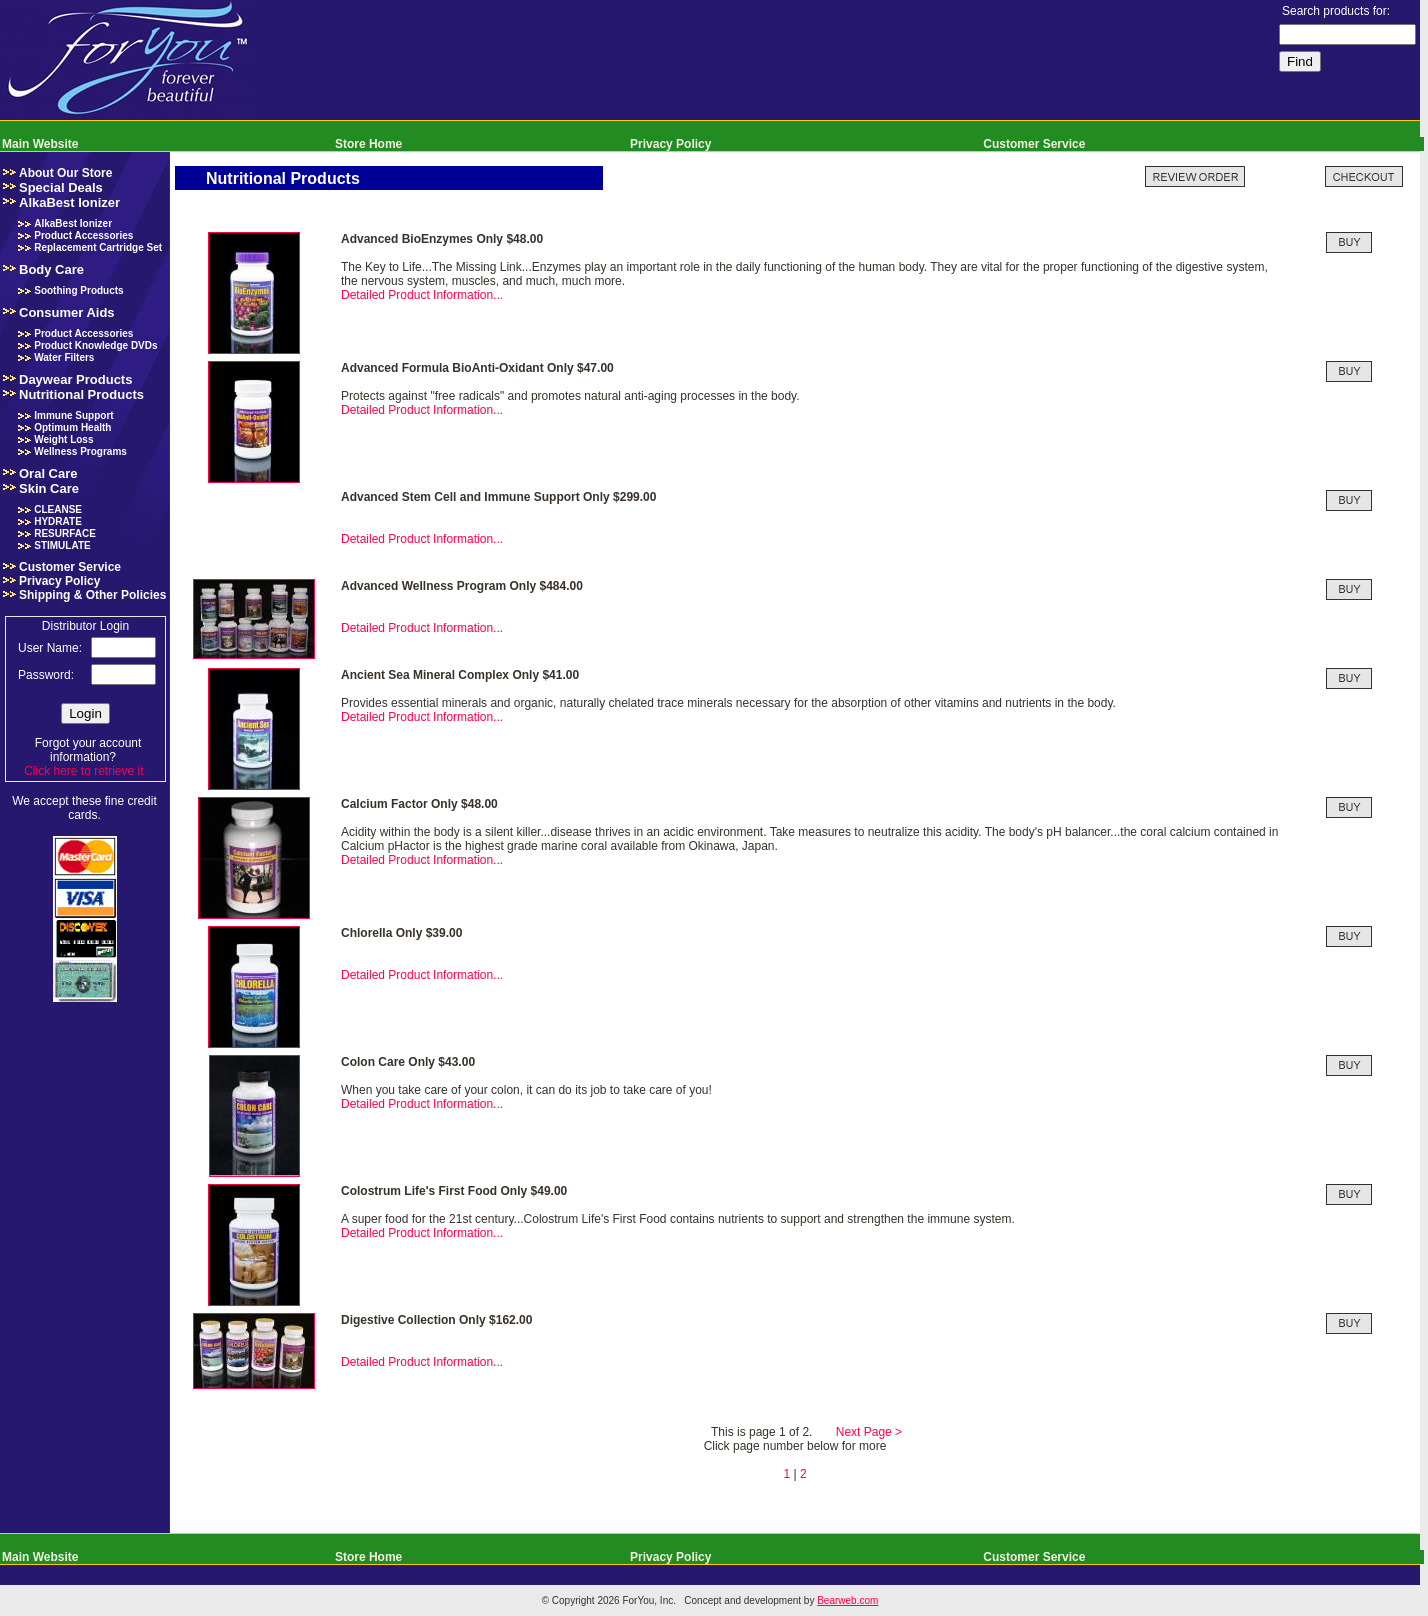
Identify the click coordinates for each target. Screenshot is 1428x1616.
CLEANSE (58, 509)
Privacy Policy (670, 144)
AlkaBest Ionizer (69, 202)
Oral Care (48, 473)
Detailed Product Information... (422, 295)
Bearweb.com (847, 1600)
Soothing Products (78, 290)
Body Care (51, 269)
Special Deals (61, 187)
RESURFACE (65, 533)
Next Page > (869, 1432)
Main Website (40, 144)
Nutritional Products (81, 394)
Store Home (368, 144)
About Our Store (65, 173)
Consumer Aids (67, 312)
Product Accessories (83, 235)
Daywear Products (75, 379)
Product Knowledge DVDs (95, 345)
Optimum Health (72, 427)
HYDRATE (58, 521)
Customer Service (1034, 144)
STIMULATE (62, 545)
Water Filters (64, 357)
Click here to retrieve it (83, 771)
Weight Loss (63, 439)
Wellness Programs (80, 451)
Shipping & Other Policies (92, 595)
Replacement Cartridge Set (98, 247)
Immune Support (73, 415)
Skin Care (49, 488)
